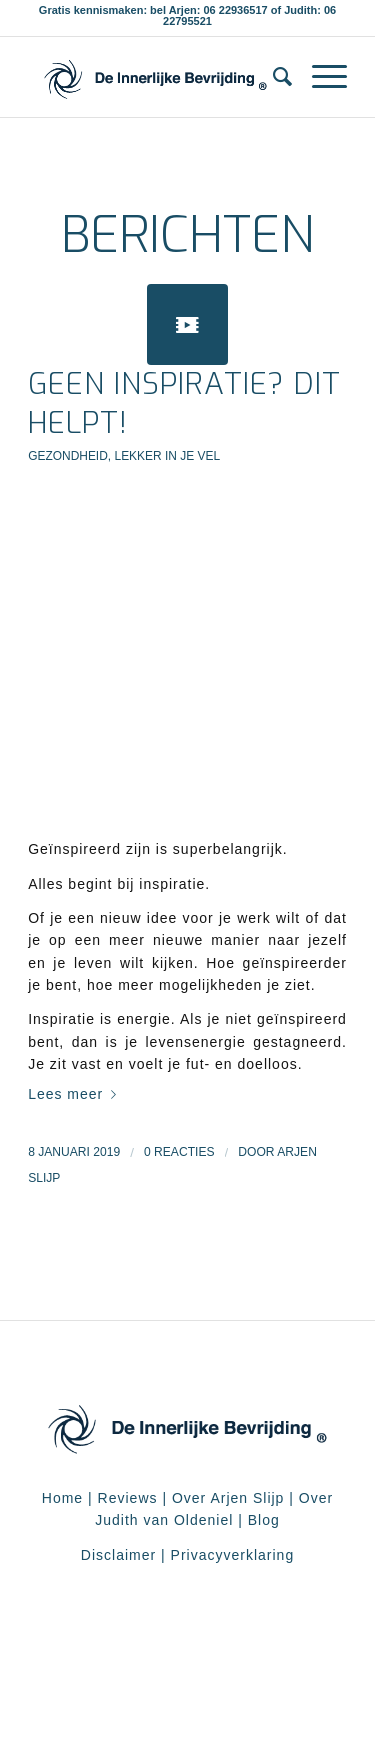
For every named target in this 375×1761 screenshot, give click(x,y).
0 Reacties (179, 1152)
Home (62, 1498)
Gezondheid (68, 456)
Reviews (128, 1498)
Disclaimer (118, 1555)
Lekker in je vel (167, 456)
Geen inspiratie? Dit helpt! (184, 403)
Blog (264, 1520)
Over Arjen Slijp (228, 1498)
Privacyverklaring (233, 1555)
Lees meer (76, 1094)
